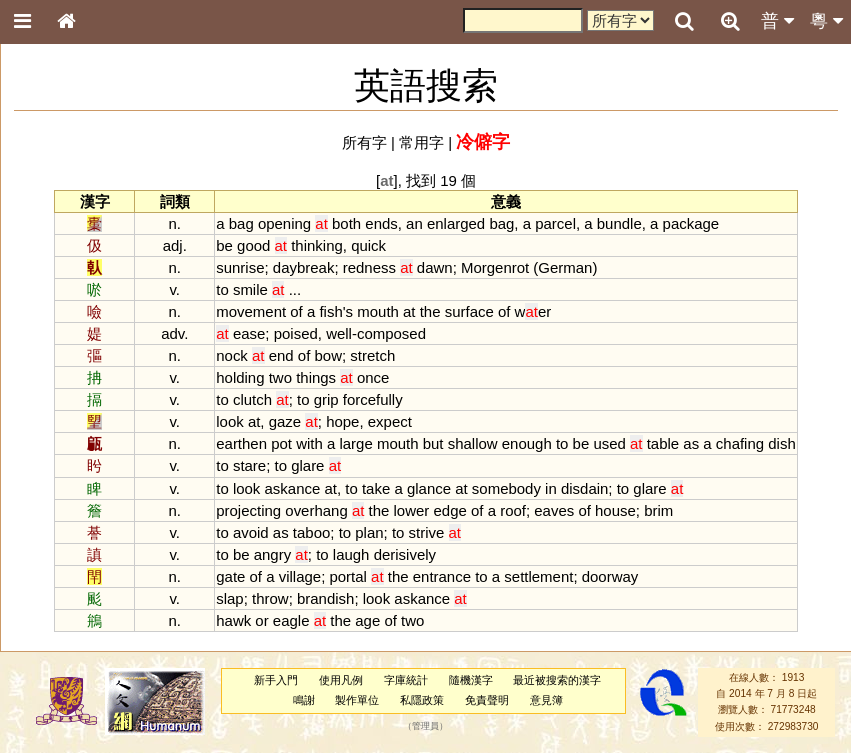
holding (240, 377)
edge (450, 510)
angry (272, 554)
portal (347, 576)
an (414, 223)
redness (369, 267)
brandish (325, 598)
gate (230, 576)
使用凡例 (341, 680)
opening (284, 223)
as (691, 443)
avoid (251, 532)
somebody (506, 488)
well (339, 333)
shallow (473, 443)
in (551, 488)
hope (342, 421)
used (609, 443)
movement (251, 311)
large (355, 443)
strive (427, 532)
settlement (538, 576)
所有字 (364, 142)
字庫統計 (406, 680)
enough (527, 443)
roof (513, 510)
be (224, 245)
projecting (248, 510)
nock (232, 355)
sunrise (240, 267)
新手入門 (276, 680)
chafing (740, 443)
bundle (619, 223)
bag (241, 223)
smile (250, 289)
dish (781, 443)
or (261, 620)
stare (249, 465)
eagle (291, 620)
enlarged (456, 223)
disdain (584, 488)
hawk (233, 620)
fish (330, 311)
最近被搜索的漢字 (557, 680)
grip (326, 399)
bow (328, 355)
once (373, 377)
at (409, 311)
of (296, 311)
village (300, 576)
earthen (241, 443)
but (433, 443)
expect (390, 421)
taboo (311, 532)
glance (429, 488)
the (430, 311)
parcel (555, 223)
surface (469, 311)
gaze (285, 421)
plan (369, 532)
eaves (554, 510)
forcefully (373, 399)
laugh (351, 554)
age (367, 620)
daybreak (304, 267)
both (346, 223)
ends (381, 223)
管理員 (425, 726)
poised (296, 333)
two (280, 377)
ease (249, 333)
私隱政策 (422, 700)
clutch (252, 399)
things (316, 377)
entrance (442, 576)
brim (658, 510)
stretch (372, 355)
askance (293, 488)
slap (229, 598)
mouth (378, 311)
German (565, 267)
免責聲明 (487, 700)
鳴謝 (304, 700)
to (222, 289)
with (309, 443)
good (253, 245)
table (663, 443)
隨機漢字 (471, 680)
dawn (435, 267)
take (376, 488)
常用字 (421, 142)
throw (270, 598)
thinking (317, 245)
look (229, 421)
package (691, 223)
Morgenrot (495, 267)
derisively (405, 554)
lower (412, 510)
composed (391, 333)
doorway (610, 576)
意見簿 (546, 700)
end (281, 355)
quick (368, 245)
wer (533, 311)
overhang (316, 510)
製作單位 (357, 700)
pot (281, 443)
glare (307, 465)
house (615, 510)
